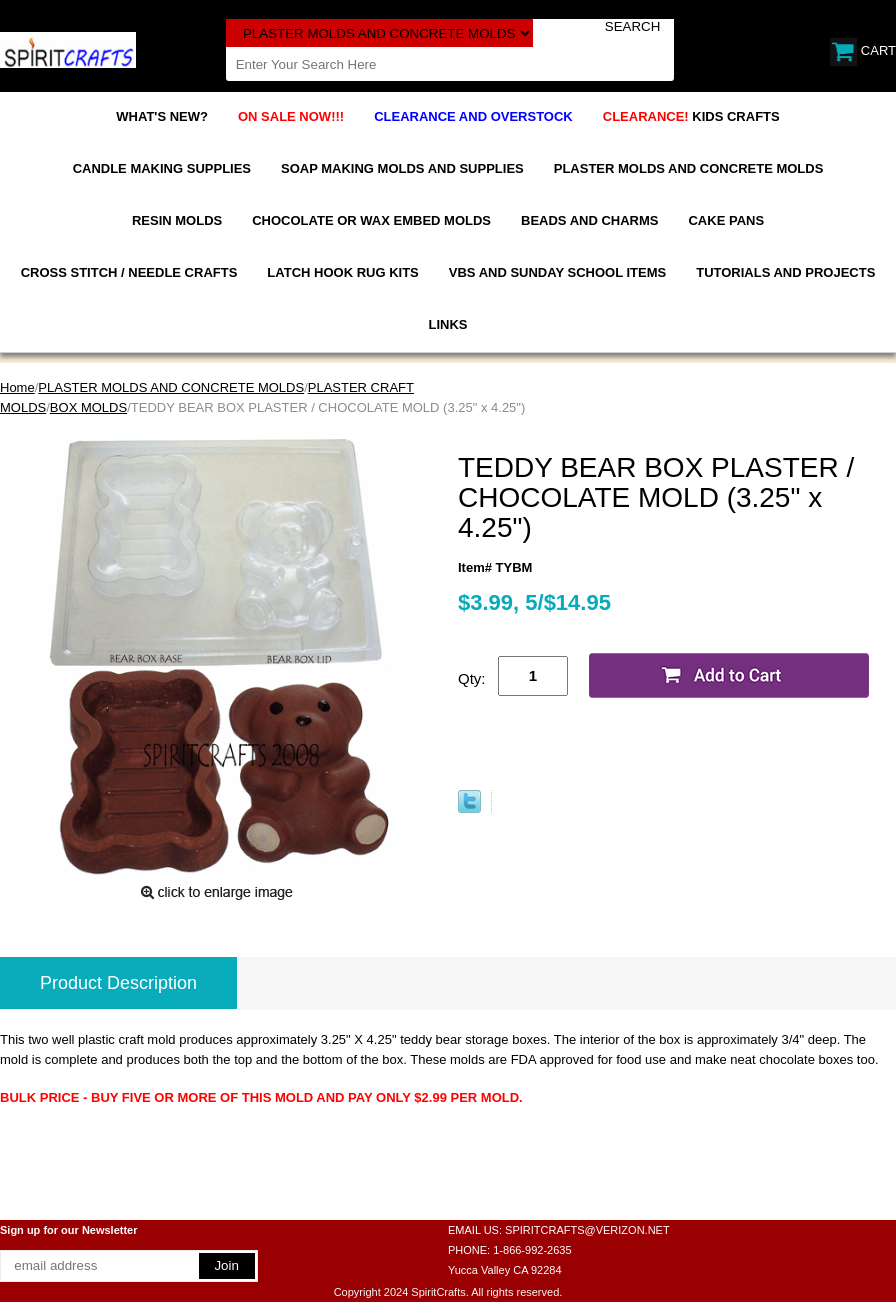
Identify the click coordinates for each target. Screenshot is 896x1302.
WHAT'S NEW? (162, 116)
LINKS (448, 324)
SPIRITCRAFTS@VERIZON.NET (587, 1230)
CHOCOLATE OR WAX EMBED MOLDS (371, 220)
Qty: (472, 678)
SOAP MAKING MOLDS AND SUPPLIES (402, 168)
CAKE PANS (726, 220)
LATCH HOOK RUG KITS (342, 272)
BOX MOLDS (88, 407)
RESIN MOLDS (177, 220)
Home (17, 387)
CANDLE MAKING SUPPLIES (162, 168)
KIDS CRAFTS (691, 116)
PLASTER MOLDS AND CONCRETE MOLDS (689, 168)
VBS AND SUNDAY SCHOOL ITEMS (557, 272)
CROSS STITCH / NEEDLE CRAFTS (129, 272)
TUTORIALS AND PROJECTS (785, 272)
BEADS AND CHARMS (589, 220)
